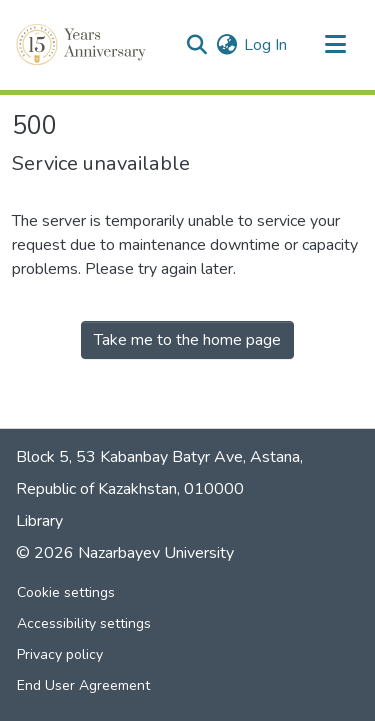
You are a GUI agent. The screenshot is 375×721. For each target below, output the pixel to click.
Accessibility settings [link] (84, 623)
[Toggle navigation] (335, 45)
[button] (83, 45)
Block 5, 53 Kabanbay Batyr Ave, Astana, (159, 457)
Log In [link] (265, 45)
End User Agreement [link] (83, 685)
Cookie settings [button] (66, 592)
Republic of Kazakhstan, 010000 (130, 489)
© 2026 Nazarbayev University (125, 553)
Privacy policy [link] (60, 654)
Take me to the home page (187, 340)
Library (39, 521)
